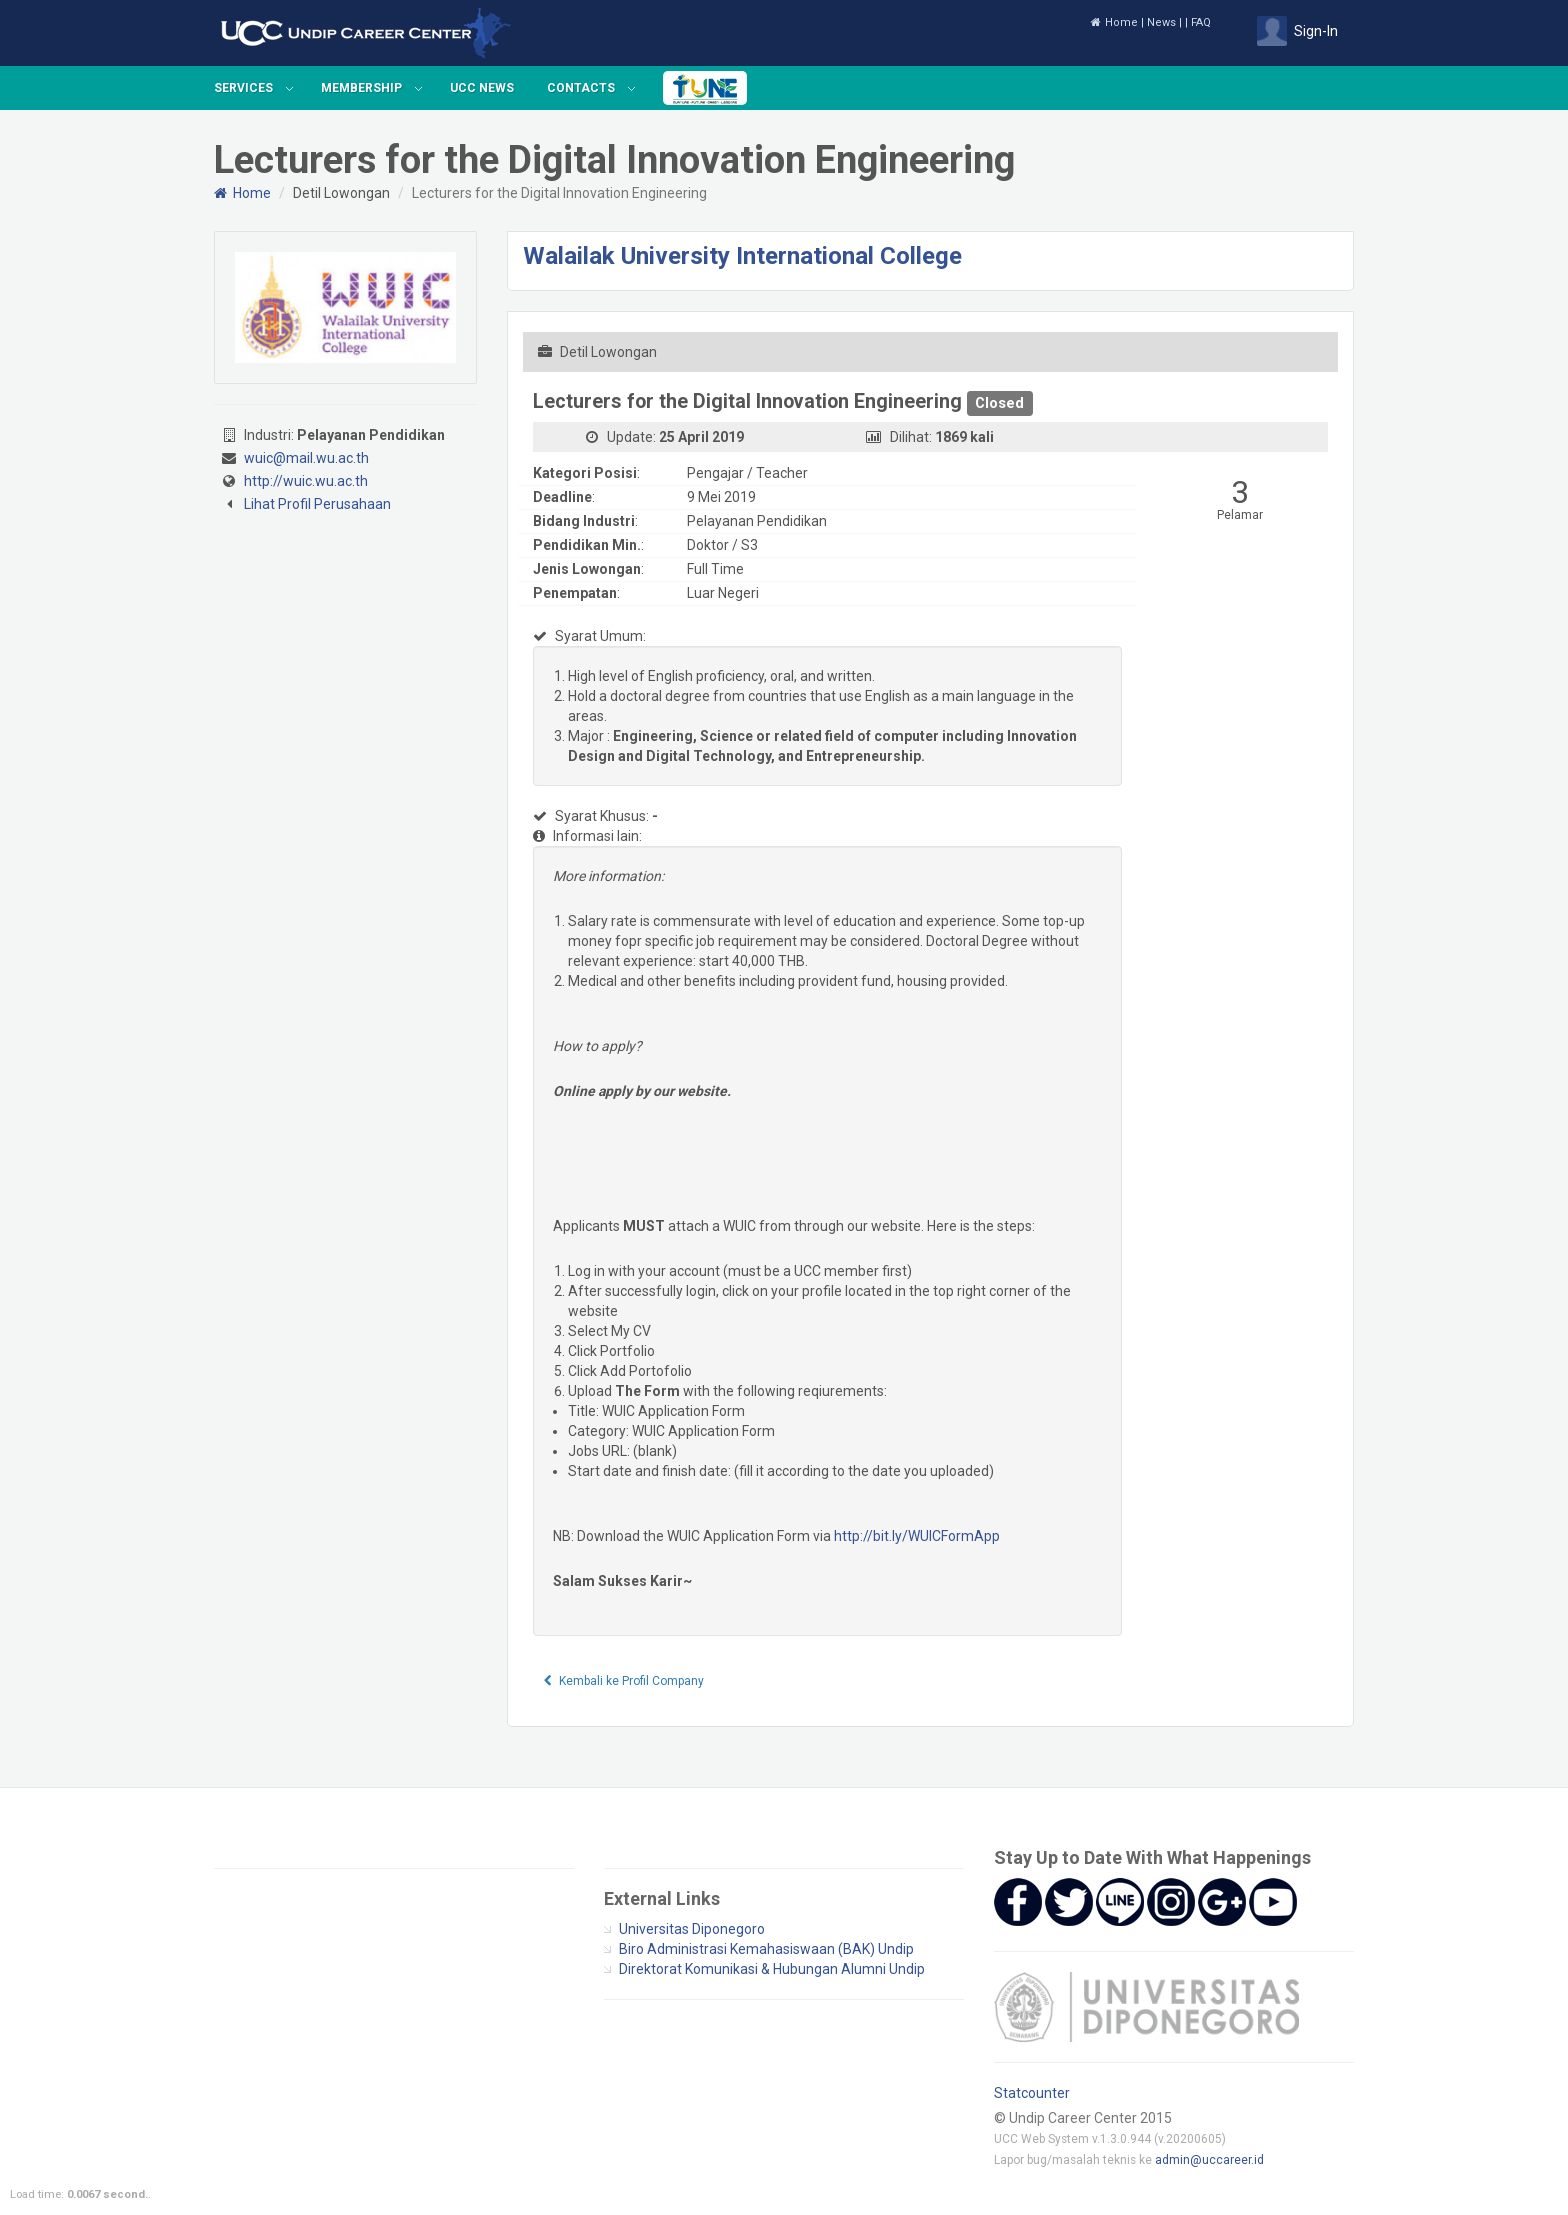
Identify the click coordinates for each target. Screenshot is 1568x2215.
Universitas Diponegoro (692, 1929)
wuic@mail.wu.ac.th (306, 458)
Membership (361, 88)
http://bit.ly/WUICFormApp (917, 1536)
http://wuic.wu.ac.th (306, 481)
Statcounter (1032, 2093)
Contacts (581, 88)
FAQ (1201, 22)
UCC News (482, 88)
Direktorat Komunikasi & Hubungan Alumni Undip (772, 1969)
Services (243, 88)
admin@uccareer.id (1209, 2160)
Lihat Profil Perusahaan (317, 504)
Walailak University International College (742, 256)
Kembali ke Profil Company (624, 1681)
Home (1114, 22)
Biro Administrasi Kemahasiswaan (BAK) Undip (766, 1949)
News (1161, 22)
